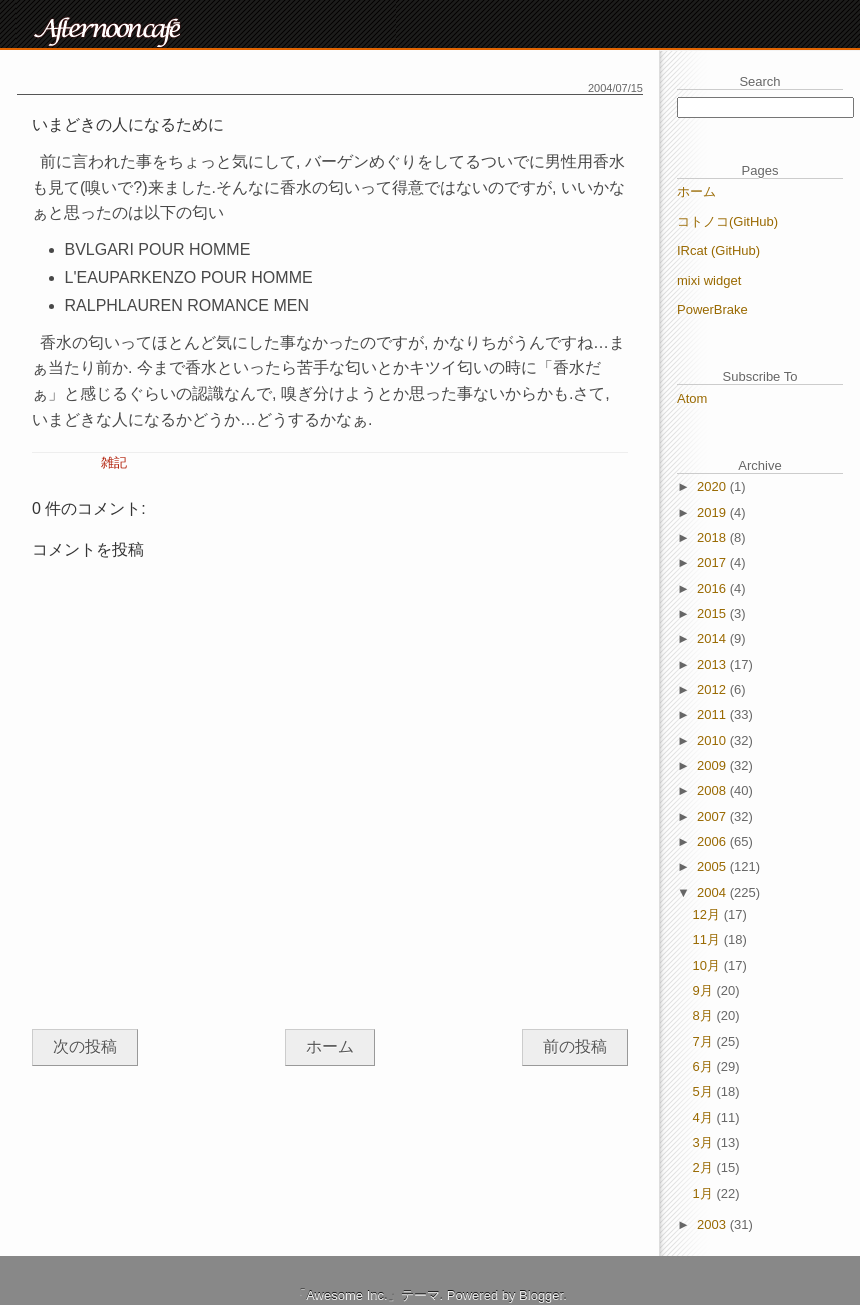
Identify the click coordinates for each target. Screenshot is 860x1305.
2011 (713, 714)
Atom (692, 398)
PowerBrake (712, 309)
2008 (713, 790)
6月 (705, 1066)
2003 (713, 1224)
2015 (713, 613)
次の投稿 (85, 1046)
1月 (705, 1193)
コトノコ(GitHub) (727, 221)
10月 (708, 965)
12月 (708, 914)
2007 (713, 816)
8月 (705, 1015)
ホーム (330, 1046)
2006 (713, 841)
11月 (708, 939)
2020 (713, 486)
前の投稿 (575, 1046)
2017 (713, 562)
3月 (705, 1142)
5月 (705, 1091)
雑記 (114, 462)
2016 (713, 588)
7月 (705, 1041)
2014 (713, 638)
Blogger (541, 1295)
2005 (713, 866)
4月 (705, 1117)
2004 (713, 892)
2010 (713, 740)
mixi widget (709, 280)
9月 (705, 990)
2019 (713, 512)
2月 (705, 1167)
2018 (713, 537)
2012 (713, 689)
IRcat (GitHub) (718, 250)
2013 (713, 664)
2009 (713, 765)
